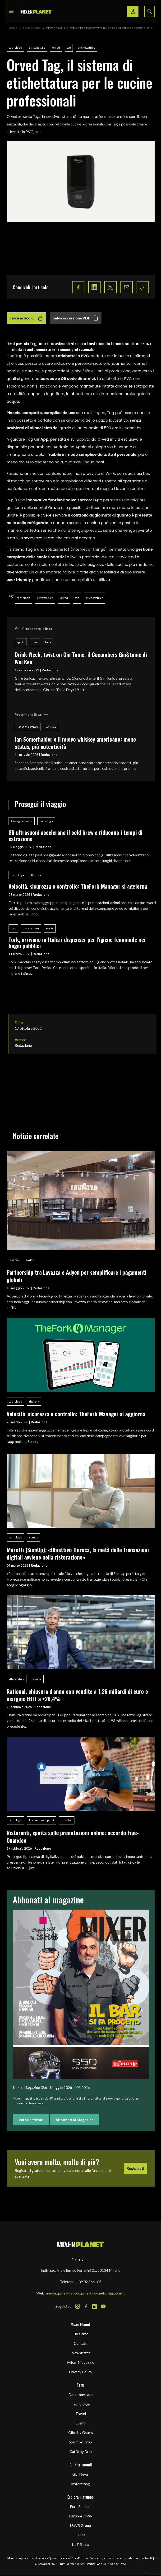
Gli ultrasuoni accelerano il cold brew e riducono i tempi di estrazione (76, 835)
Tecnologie (32, 28)
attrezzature (37, 47)
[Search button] (149, 11)
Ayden (30, 1260)
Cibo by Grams (80, 2432)
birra (48, 642)
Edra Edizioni (80, 2506)
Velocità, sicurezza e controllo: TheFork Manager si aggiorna (78, 886)
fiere (35, 642)
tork (13, 928)
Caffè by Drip (80, 2451)
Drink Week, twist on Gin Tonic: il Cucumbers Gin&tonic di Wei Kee (81, 658)
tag (69, 47)
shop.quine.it (81, 2293)
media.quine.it (57, 2293)
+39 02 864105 (88, 2281)
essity (50, 928)
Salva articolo (26, 318)
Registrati (135, 2168)
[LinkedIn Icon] (94, 2306)
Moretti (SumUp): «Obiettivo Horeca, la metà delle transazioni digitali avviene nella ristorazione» (78, 1553)
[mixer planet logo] (80, 2244)
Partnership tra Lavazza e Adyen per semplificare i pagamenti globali (77, 1276)
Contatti (80, 2343)
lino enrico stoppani (41, 1820)
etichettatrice (86, 47)
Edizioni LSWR (80, 2516)
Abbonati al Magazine (74, 2119)
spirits (21, 642)
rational (36, 1679)
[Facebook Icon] (86, 2306)
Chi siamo (80, 2333)
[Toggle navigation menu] (11, 11)
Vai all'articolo (30, 2119)
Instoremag (80, 2483)
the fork (36, 875)
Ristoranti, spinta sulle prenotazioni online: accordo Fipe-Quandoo (73, 1836)
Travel (80, 2413)
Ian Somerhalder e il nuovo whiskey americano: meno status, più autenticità (75, 743)
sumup (33, 1537)
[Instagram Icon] (77, 2306)
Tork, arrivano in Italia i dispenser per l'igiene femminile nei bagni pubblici (77, 942)
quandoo (66, 1820)
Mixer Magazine (80, 2362)
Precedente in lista (33, 628)
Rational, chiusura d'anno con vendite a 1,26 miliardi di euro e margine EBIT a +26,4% (77, 1695)
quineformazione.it (109, 2293)
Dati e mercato (81, 2394)
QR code (69, 378)
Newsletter (80, 2352)
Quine (80, 2535)
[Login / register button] (132, 11)
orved (56, 47)
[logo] (36, 11)
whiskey (51, 727)
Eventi (80, 2423)
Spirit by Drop (80, 2442)
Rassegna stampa (28, 727)
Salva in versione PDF (76, 318)
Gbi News (80, 2474)
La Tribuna (80, 2544)
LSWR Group (80, 2525)
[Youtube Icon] (103, 2306)
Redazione (50, 670)
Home (13, 28)
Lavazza (14, 1260)
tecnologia (15, 47)
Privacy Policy (80, 2371)
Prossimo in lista (32, 714)
